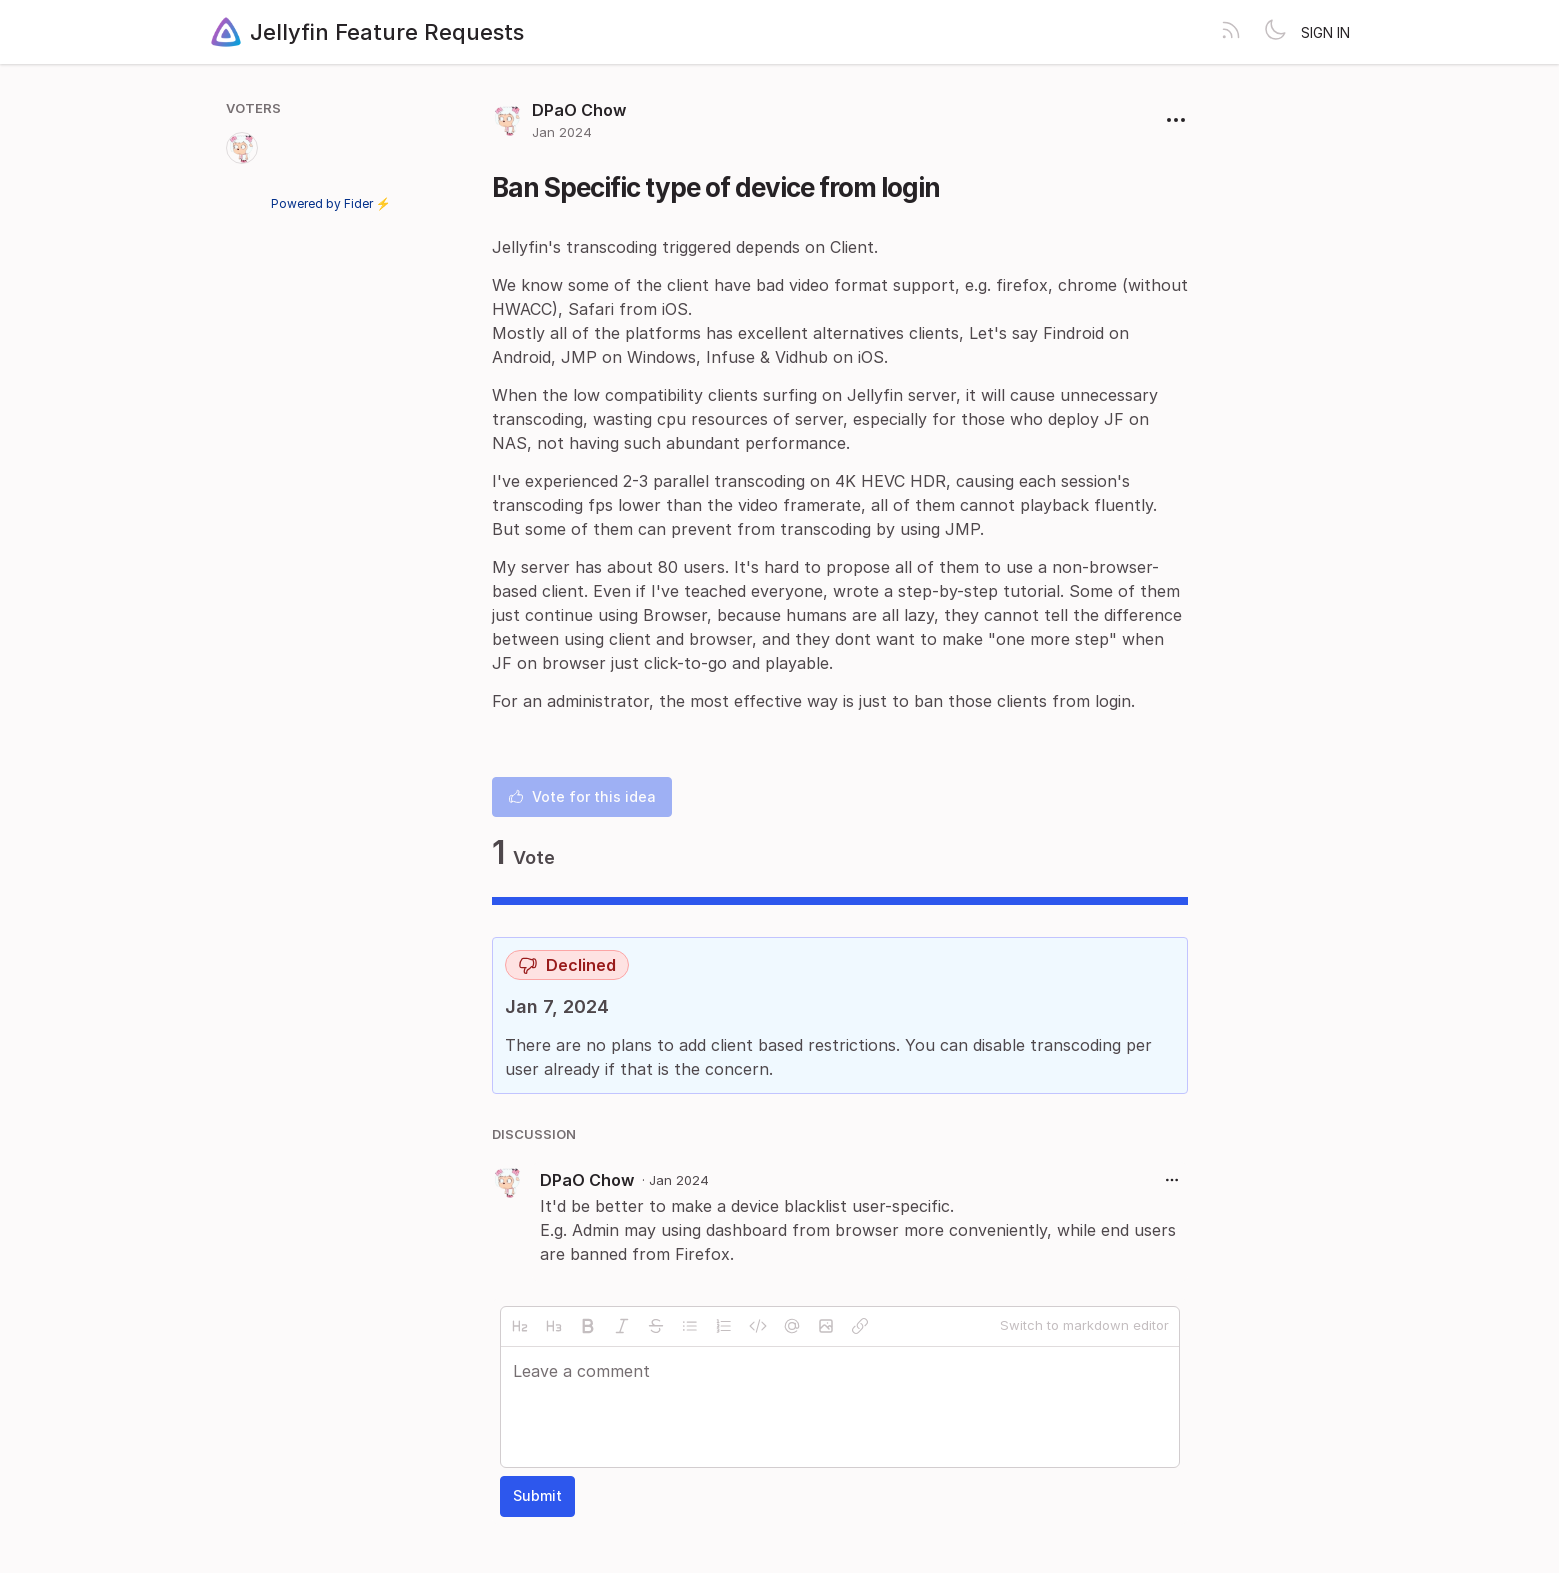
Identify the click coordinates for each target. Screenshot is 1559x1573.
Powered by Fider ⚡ (331, 203)
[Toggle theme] (1275, 32)
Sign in (1325, 32)
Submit (537, 1495)
